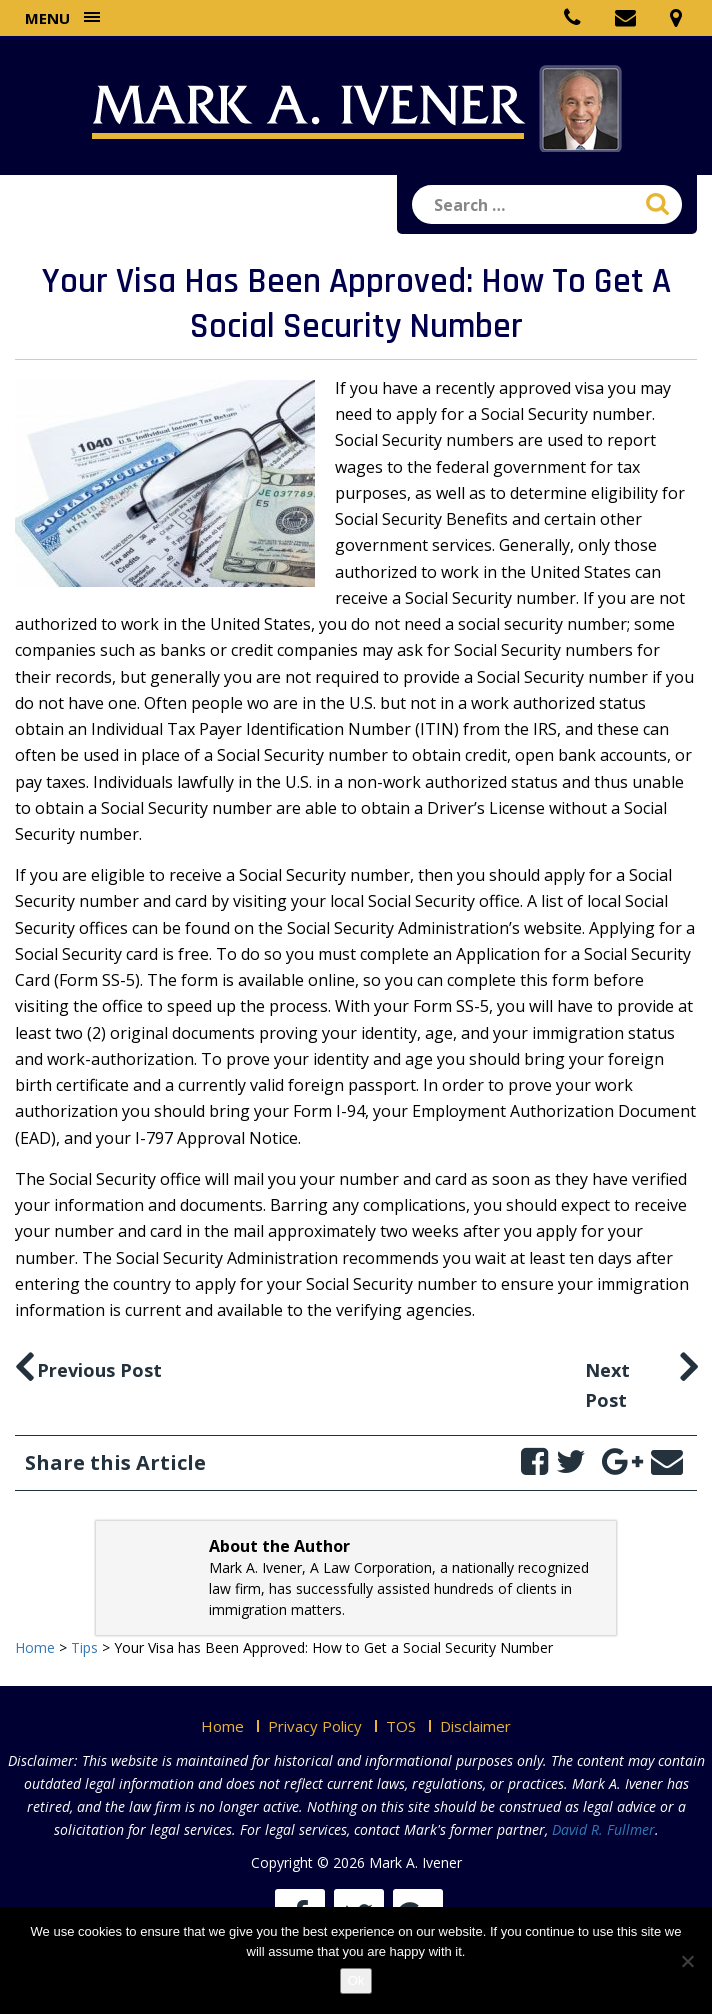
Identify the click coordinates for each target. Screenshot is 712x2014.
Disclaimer (475, 1726)
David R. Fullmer (603, 1829)
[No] (687, 1961)
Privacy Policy (315, 1726)
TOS (401, 1726)
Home (222, 1726)
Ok (356, 1980)
